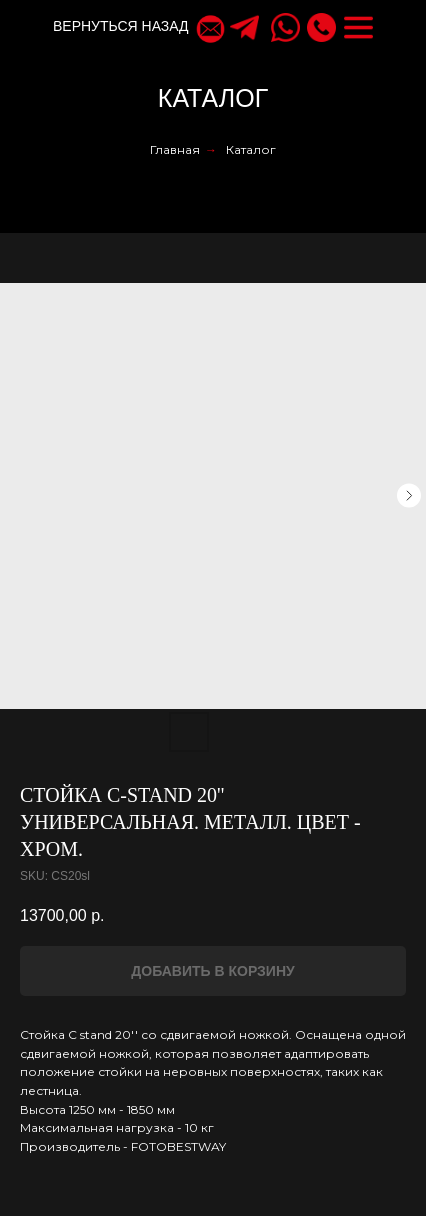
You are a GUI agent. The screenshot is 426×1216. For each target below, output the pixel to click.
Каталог (251, 149)
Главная (175, 149)
